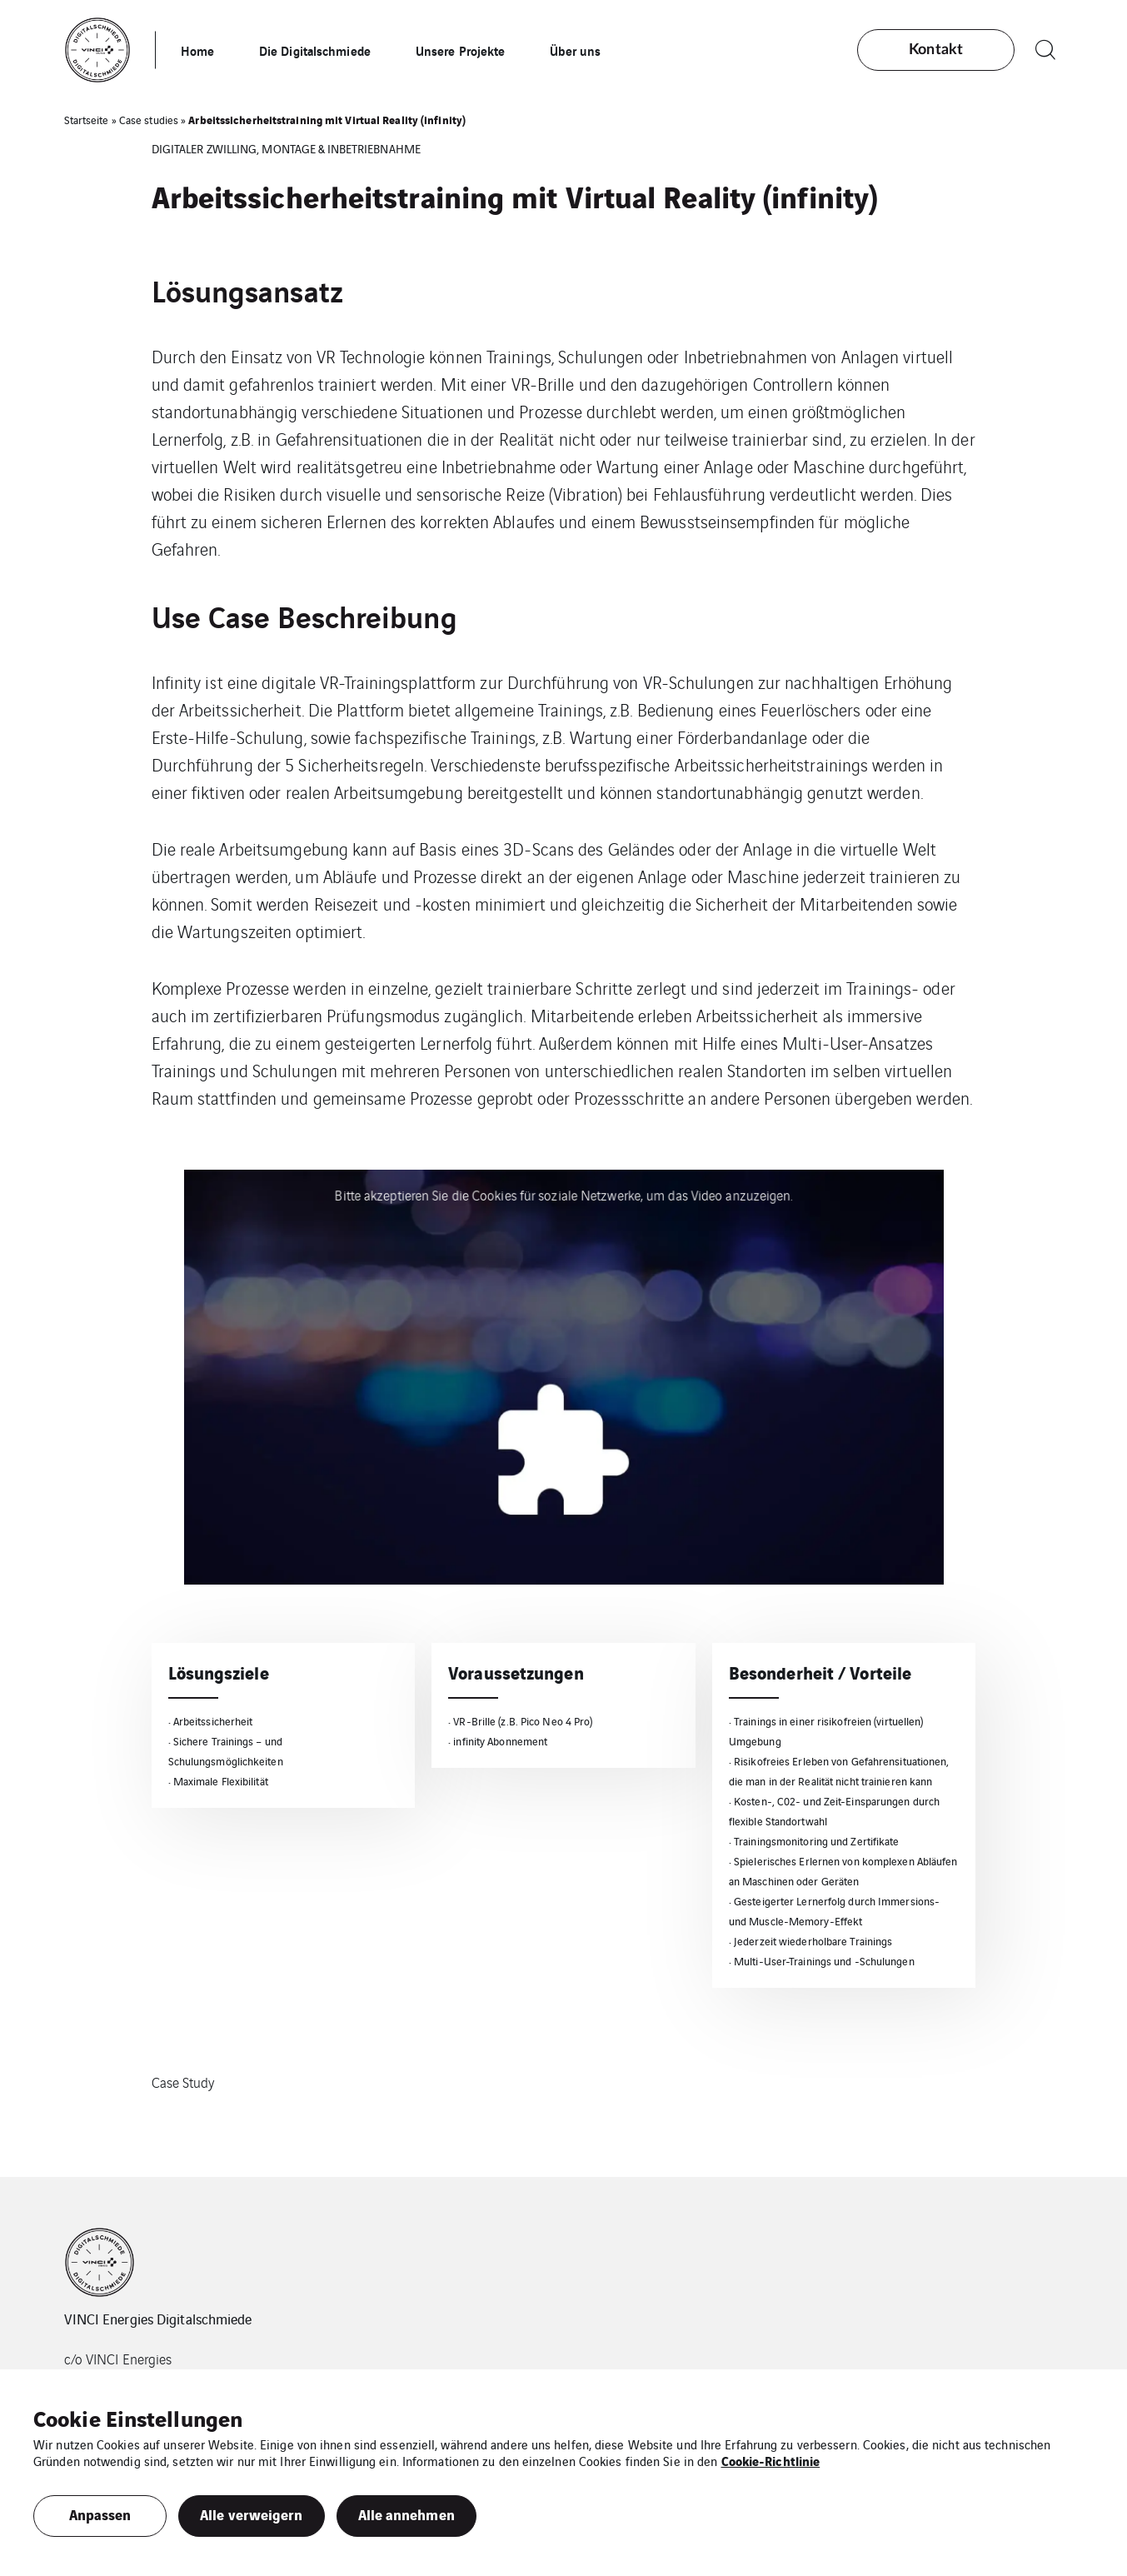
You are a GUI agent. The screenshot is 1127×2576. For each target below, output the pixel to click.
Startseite (86, 119)
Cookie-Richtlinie (770, 2460)
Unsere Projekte (461, 50)
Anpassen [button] (100, 2514)
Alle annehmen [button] (406, 2514)
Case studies (148, 119)
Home (197, 50)
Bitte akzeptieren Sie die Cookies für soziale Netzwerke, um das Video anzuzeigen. (563, 1195)
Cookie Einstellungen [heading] (137, 2418)
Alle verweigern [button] (251, 2514)
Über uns (575, 50)
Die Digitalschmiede (315, 50)
